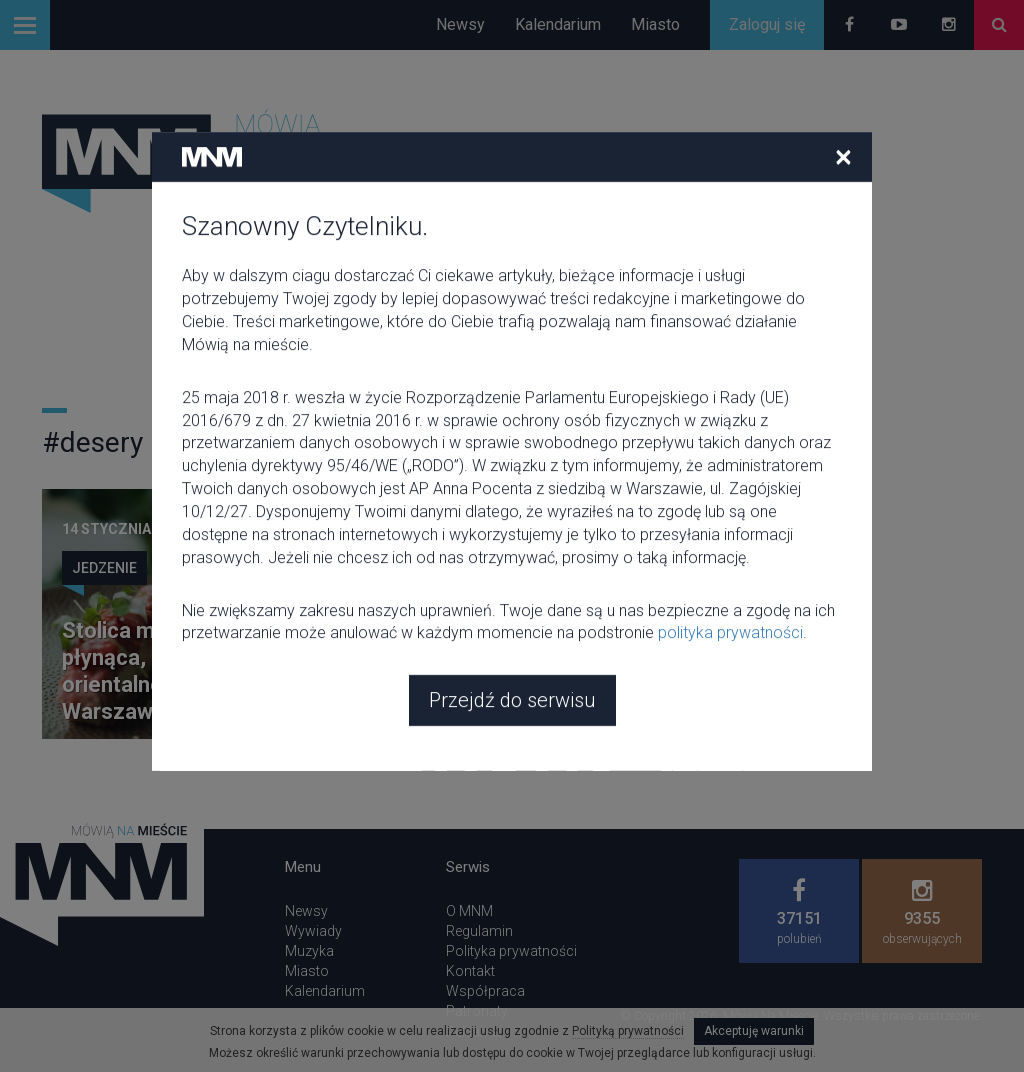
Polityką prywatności (628, 1031)
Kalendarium (558, 24)
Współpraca (485, 991)
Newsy (460, 24)
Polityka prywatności (511, 951)
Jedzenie (104, 568)
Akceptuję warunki (754, 1031)
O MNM (469, 911)
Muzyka (309, 951)
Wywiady (313, 931)
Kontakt (470, 971)
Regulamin (479, 931)
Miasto (655, 24)
